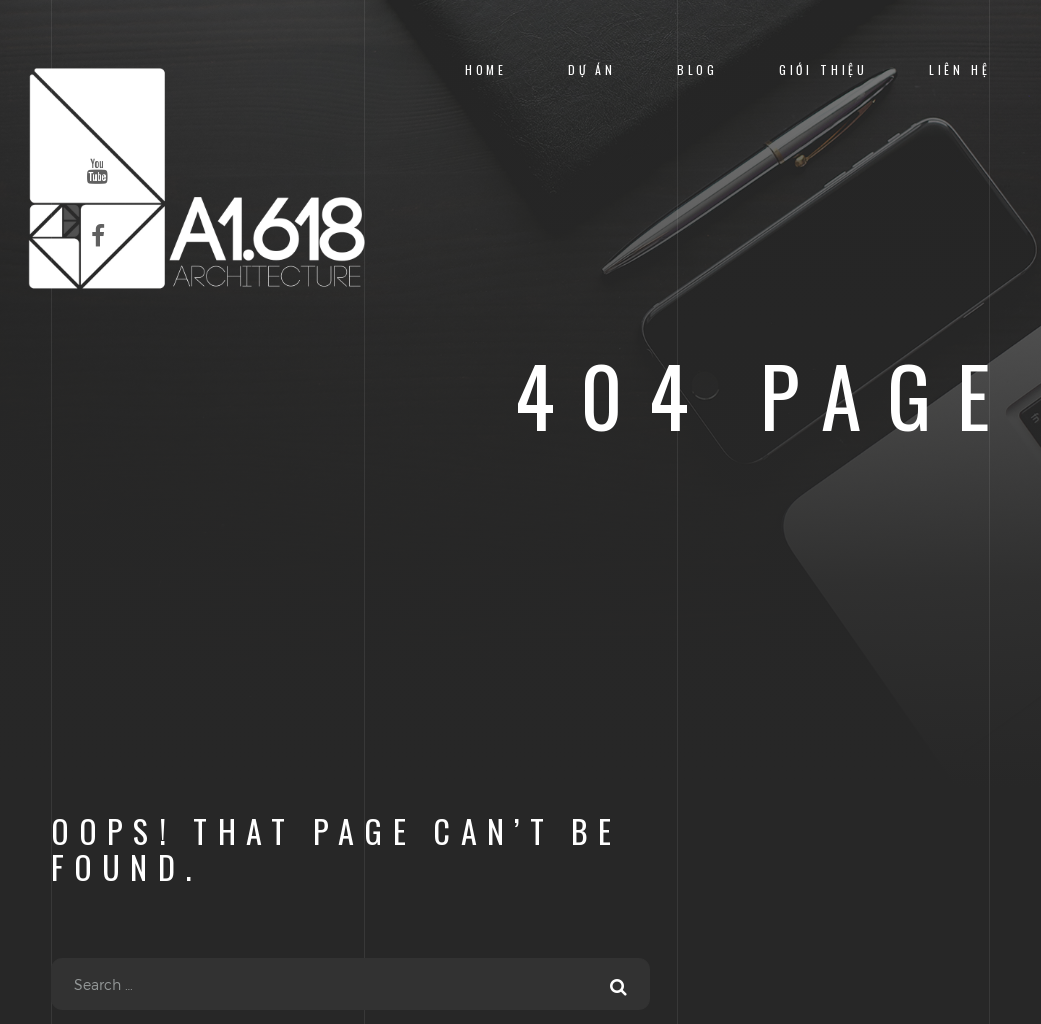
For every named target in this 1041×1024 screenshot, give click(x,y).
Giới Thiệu (823, 69)
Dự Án (592, 69)
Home (486, 69)
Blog (697, 69)
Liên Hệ (960, 69)
